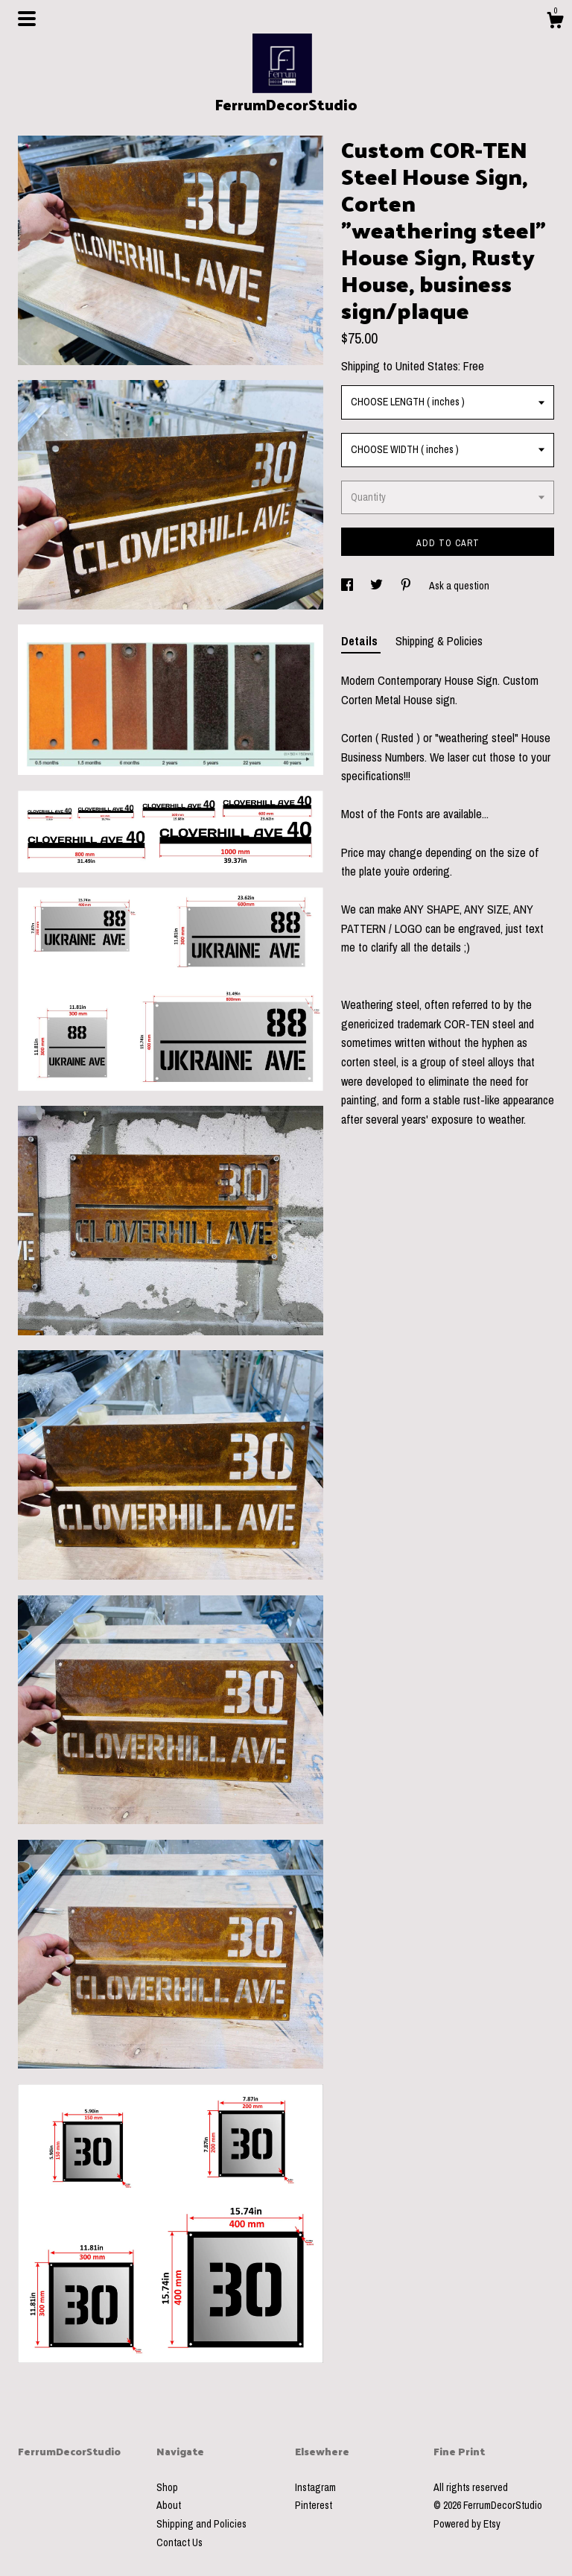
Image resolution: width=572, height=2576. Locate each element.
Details (361, 641)
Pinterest (313, 2505)
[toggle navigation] (27, 18)
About (168, 2505)
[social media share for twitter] (377, 585)
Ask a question (459, 585)
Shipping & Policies (439, 641)
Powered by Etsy (466, 2524)
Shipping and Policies (201, 2524)
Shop (167, 2487)
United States (426, 366)
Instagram (315, 2487)
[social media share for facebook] (348, 585)
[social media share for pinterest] (407, 585)
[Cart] (555, 22)
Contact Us (179, 2542)
